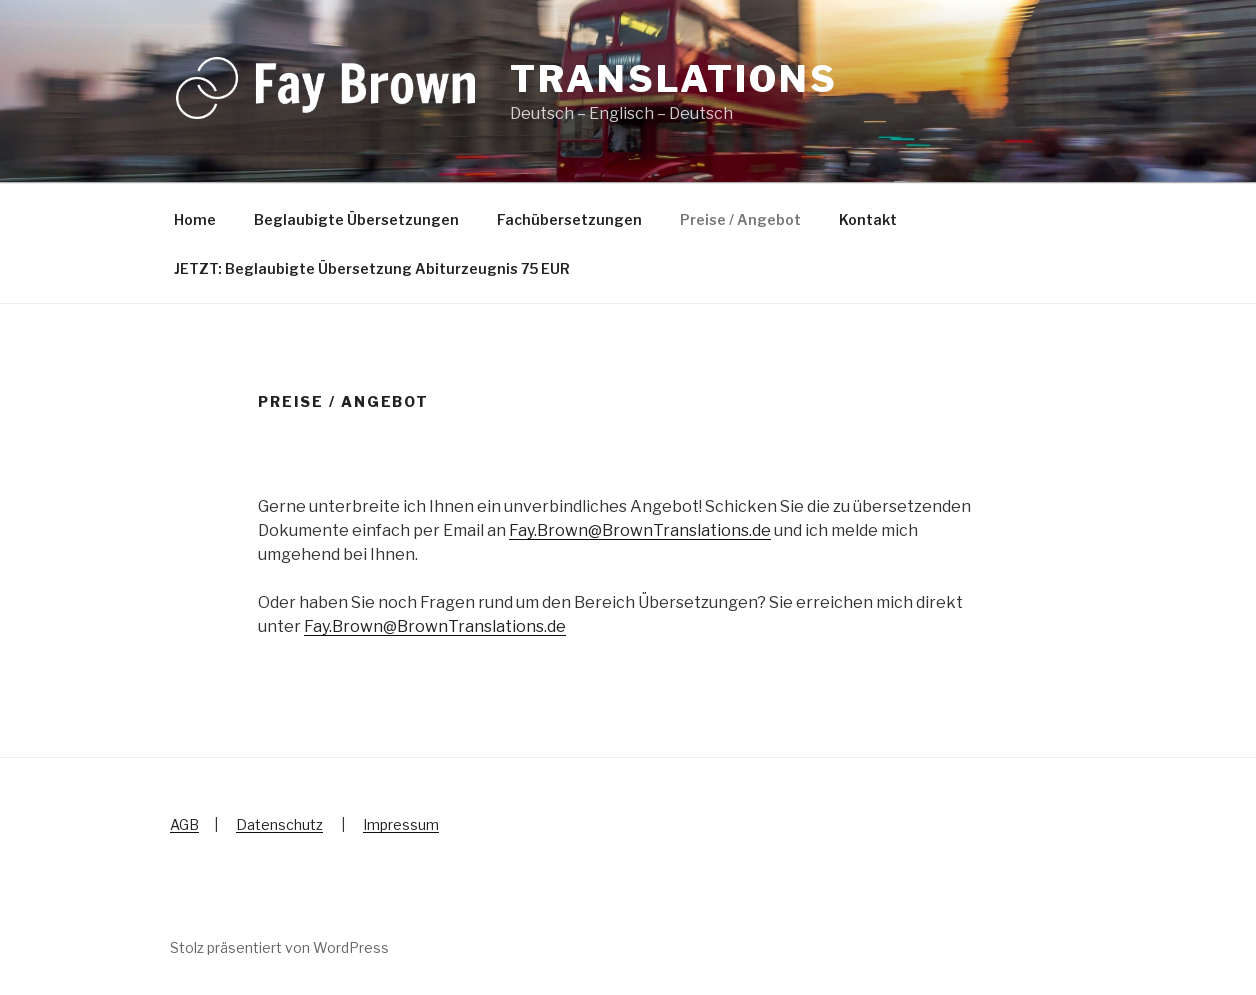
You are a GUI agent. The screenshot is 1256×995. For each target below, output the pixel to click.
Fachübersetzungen (569, 219)
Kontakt (868, 219)
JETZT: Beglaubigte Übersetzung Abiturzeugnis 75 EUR (372, 268)
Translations (674, 79)
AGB (184, 824)
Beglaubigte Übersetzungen (356, 219)
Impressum (401, 824)
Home (195, 219)
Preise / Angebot (740, 219)
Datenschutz (279, 824)
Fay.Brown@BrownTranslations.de (640, 530)
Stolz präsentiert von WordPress (279, 947)
